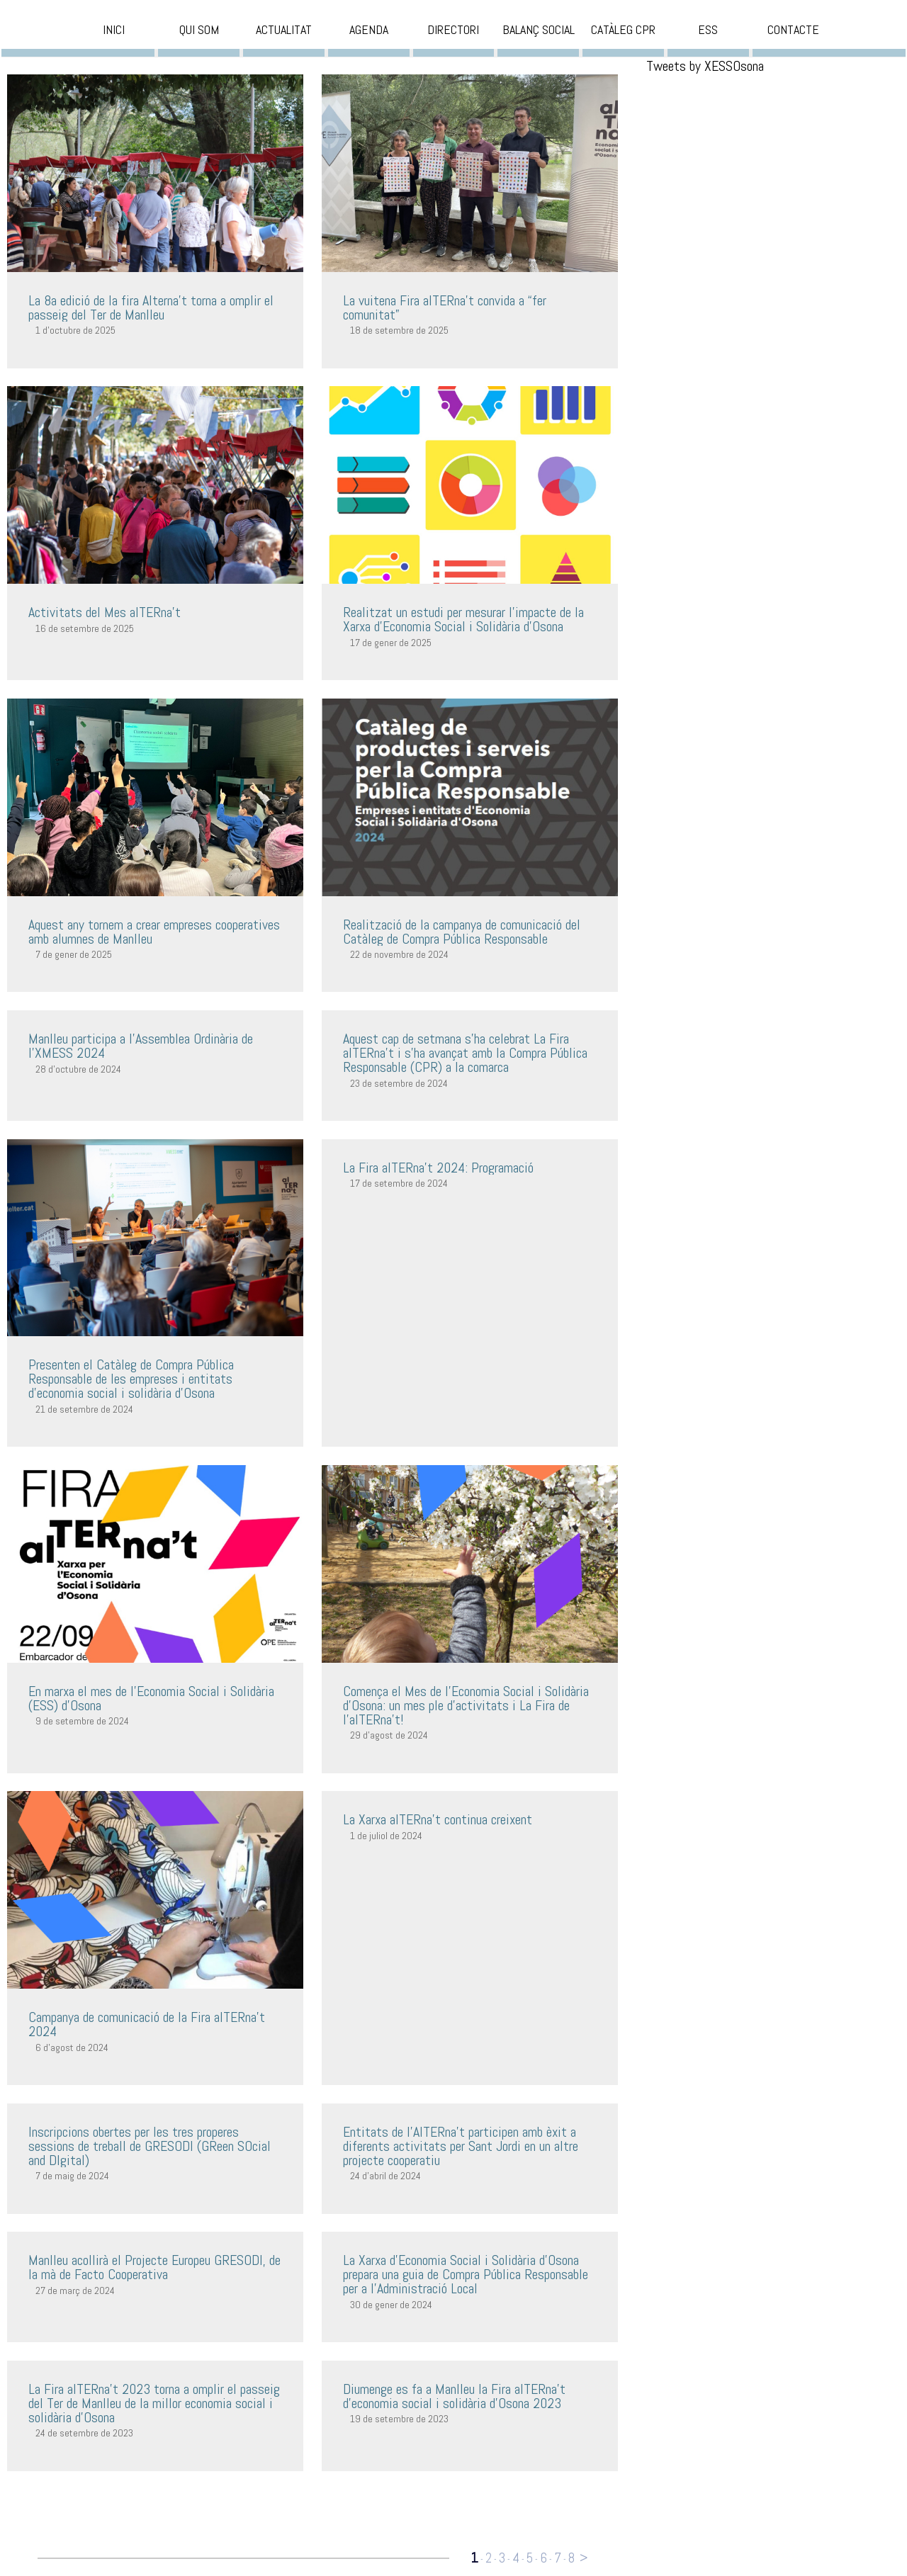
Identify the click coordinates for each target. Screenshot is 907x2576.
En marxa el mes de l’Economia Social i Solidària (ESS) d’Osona (151, 1698)
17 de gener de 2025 (391, 642)
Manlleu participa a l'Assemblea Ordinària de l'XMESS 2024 (140, 1046)
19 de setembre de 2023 (399, 2418)
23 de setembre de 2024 (399, 1083)
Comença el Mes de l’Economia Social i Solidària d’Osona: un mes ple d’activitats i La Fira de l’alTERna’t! (466, 1705)
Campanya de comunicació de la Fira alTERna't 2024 (146, 2024)
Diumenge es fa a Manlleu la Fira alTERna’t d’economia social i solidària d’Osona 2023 (454, 2396)
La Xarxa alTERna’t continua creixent (437, 1819)
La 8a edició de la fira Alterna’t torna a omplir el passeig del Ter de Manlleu (151, 307)
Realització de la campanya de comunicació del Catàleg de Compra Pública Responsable (461, 931)
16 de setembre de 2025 (84, 628)
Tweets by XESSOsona (705, 66)
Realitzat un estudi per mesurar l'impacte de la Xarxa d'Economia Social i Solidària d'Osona (463, 619)
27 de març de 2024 (75, 2290)
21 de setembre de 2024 (84, 1409)
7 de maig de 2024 (72, 2175)
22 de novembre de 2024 (399, 954)
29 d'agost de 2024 (389, 1735)
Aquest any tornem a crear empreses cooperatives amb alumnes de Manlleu (154, 931)
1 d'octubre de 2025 (75, 330)
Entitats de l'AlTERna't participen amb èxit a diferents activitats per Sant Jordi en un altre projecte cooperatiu (460, 2146)
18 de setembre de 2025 (399, 330)
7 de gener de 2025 (73, 954)
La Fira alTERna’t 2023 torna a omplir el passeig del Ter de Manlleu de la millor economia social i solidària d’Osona (154, 2403)
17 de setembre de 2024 (399, 1183)
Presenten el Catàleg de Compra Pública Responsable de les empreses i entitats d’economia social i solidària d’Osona (131, 1378)
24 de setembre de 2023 (84, 2433)
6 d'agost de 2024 (71, 2047)
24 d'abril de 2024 (385, 2175)
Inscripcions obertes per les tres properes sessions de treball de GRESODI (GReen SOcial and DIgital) (149, 2146)
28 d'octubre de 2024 (78, 1069)
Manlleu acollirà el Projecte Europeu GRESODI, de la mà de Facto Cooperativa (154, 2267)
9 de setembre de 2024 (82, 1720)
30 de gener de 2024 (391, 2304)
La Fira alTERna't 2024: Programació (438, 1167)
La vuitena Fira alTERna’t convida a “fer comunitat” (444, 307)
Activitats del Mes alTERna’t (104, 612)
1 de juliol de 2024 (386, 1835)
